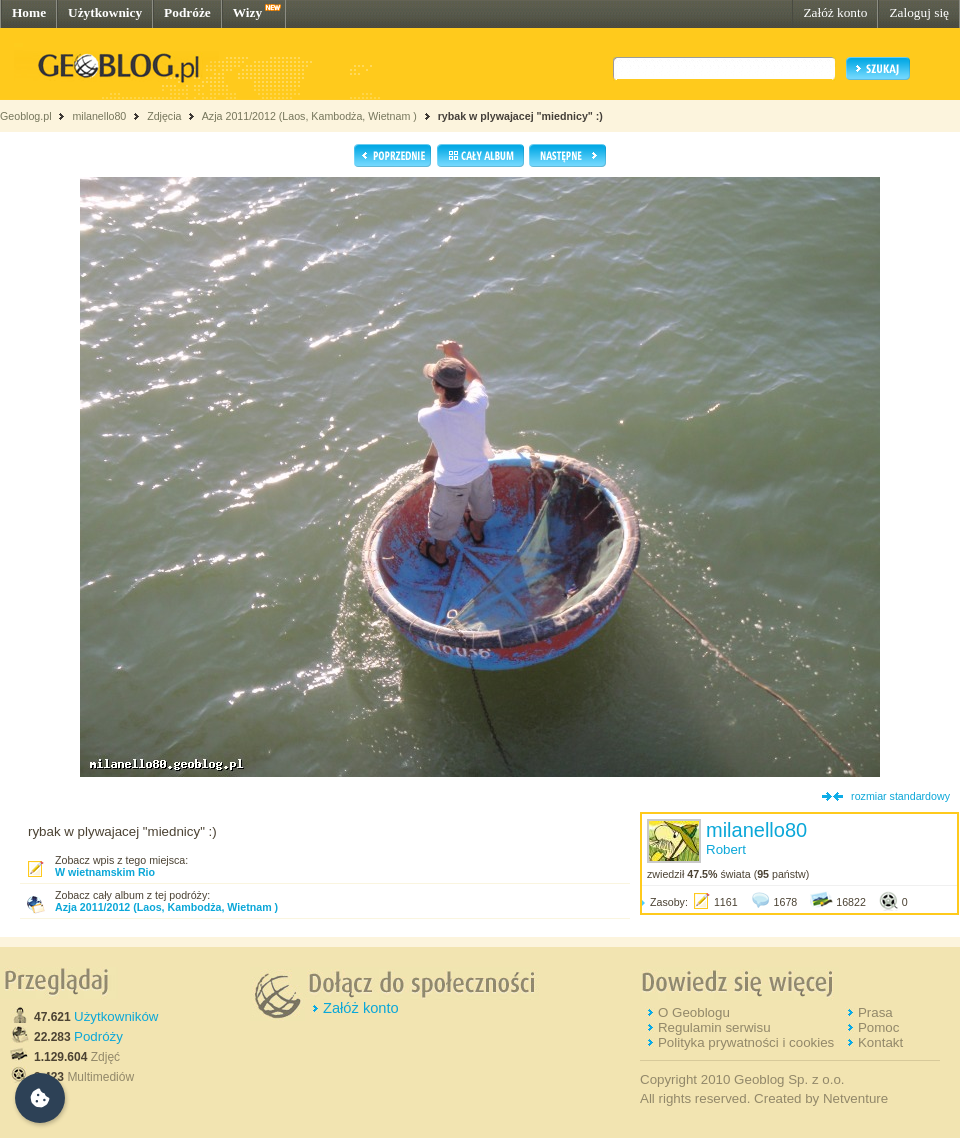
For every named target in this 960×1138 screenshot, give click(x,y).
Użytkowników (116, 1016)
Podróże (187, 12)
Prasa (875, 1012)
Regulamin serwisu (714, 1027)
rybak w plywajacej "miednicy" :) (520, 116)
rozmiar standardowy (900, 796)
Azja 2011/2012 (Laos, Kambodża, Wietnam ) (309, 116)
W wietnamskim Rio (105, 872)
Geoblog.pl (26, 116)
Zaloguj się (919, 12)
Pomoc (878, 1027)
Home (29, 12)
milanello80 (99, 116)
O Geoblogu (694, 1012)
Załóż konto (835, 12)
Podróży (98, 1036)
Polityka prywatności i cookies (746, 1042)
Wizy (247, 12)
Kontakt (880, 1042)
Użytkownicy (105, 12)
